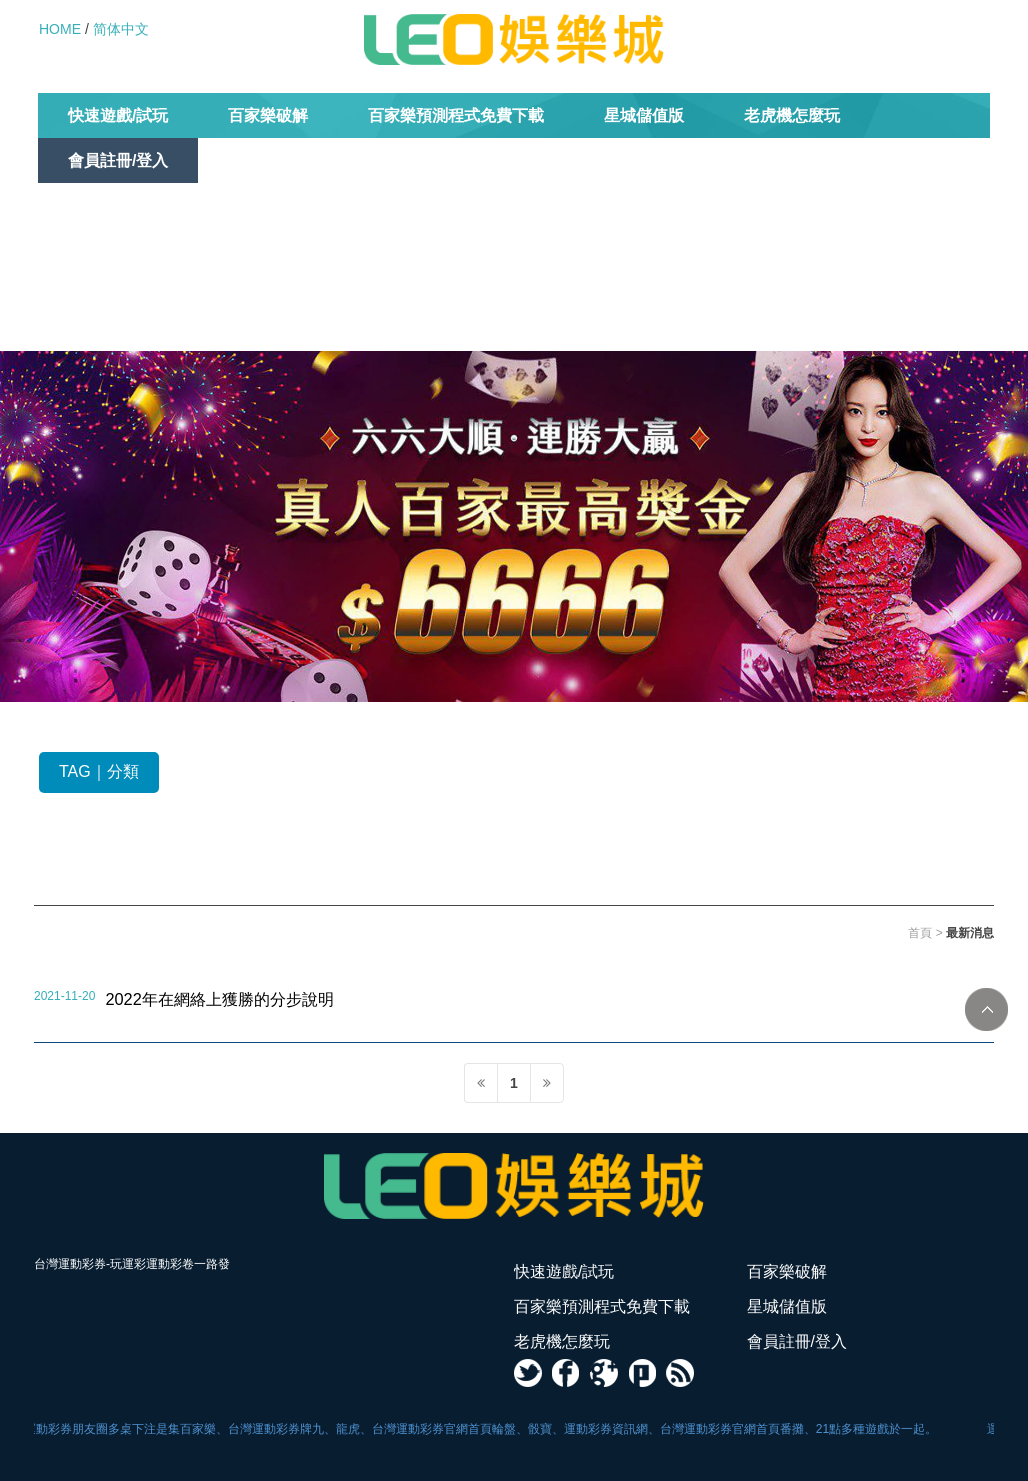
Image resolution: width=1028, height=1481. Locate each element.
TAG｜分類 (99, 771)
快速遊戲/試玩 (118, 115)
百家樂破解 (268, 115)
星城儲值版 (644, 115)
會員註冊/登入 (118, 160)
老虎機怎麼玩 (792, 115)
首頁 (920, 933)
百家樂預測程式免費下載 (456, 115)
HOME (60, 29)
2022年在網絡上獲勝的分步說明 (219, 999)
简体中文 (121, 29)
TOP (986, 1009)
